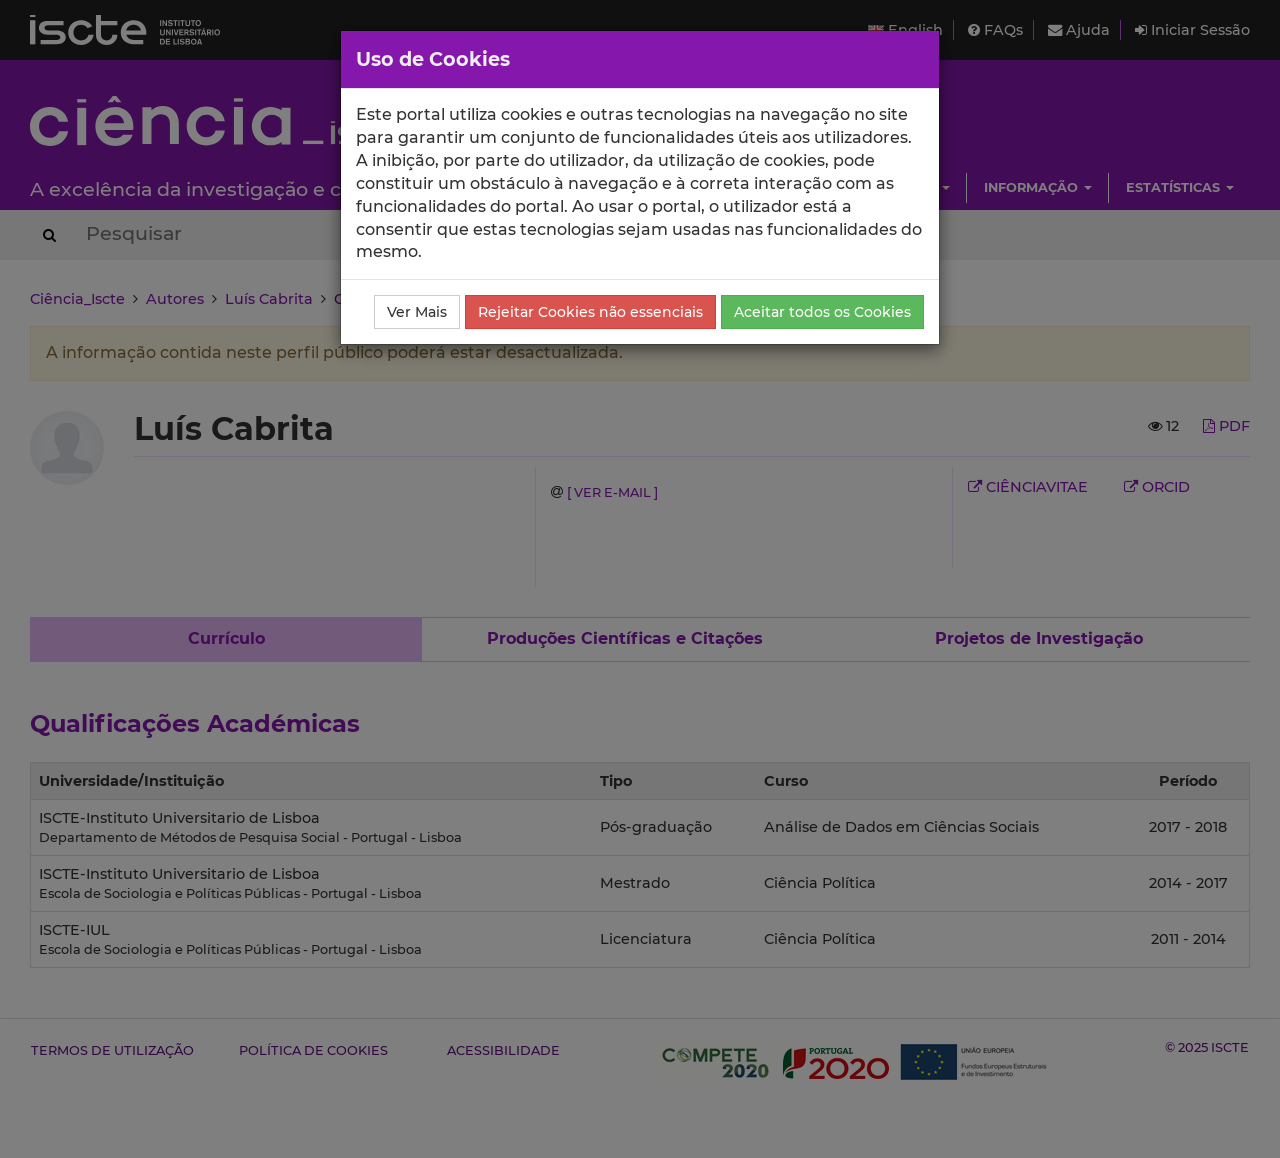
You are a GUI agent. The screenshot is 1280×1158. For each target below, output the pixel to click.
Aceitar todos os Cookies (822, 312)
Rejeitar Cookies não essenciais (590, 312)
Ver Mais (417, 312)
